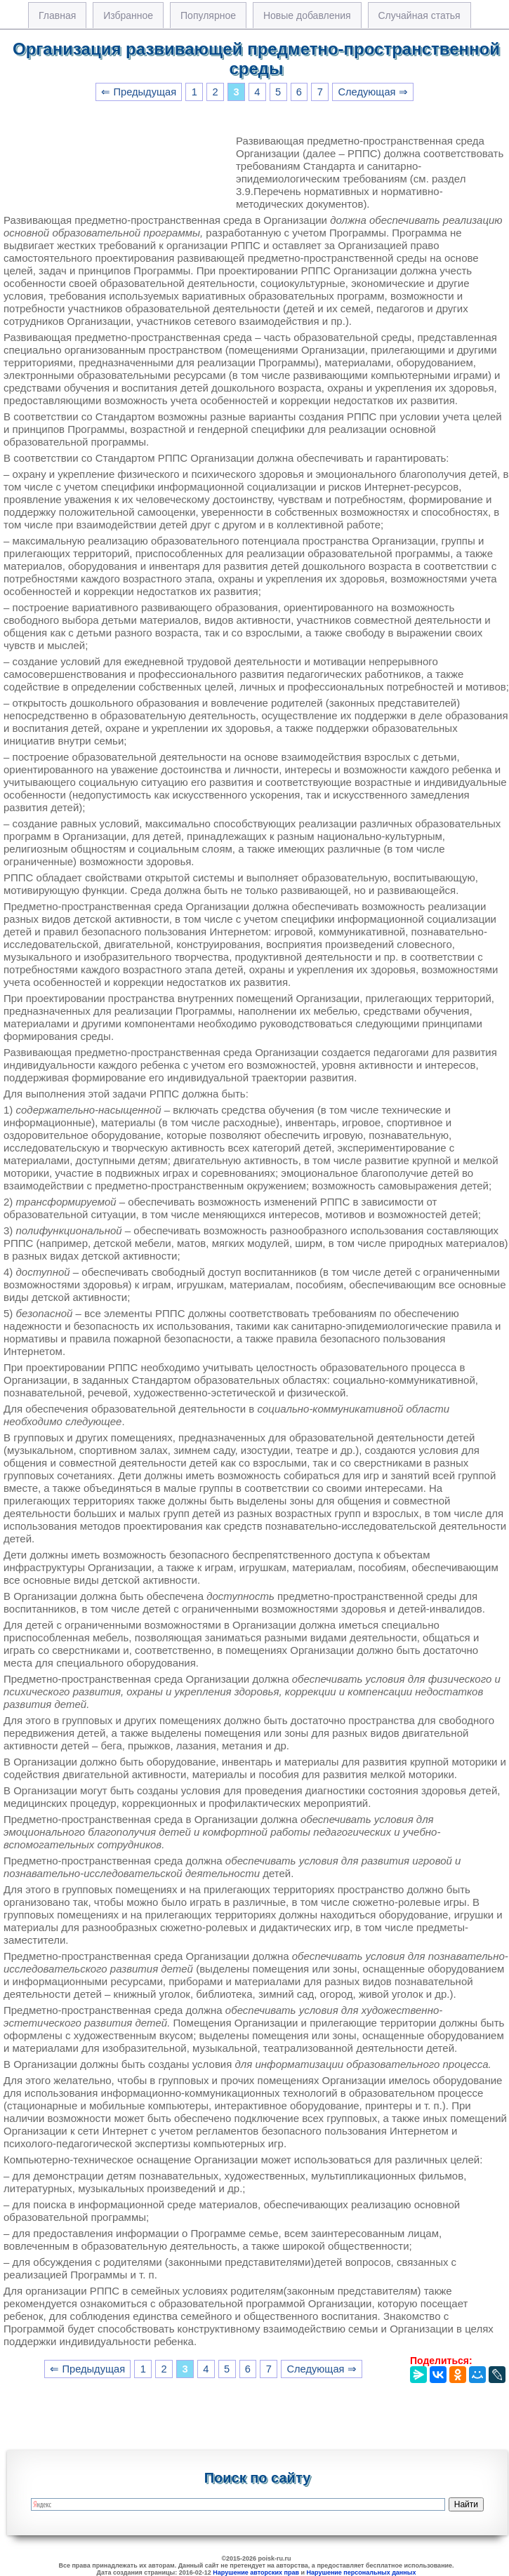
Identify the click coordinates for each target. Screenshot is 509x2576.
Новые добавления (307, 15)
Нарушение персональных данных (361, 2572)
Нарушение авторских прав (256, 2572)
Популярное (208, 15)
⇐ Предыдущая (138, 92)
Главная (57, 15)
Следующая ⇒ (372, 92)
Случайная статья (419, 15)
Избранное (128, 15)
